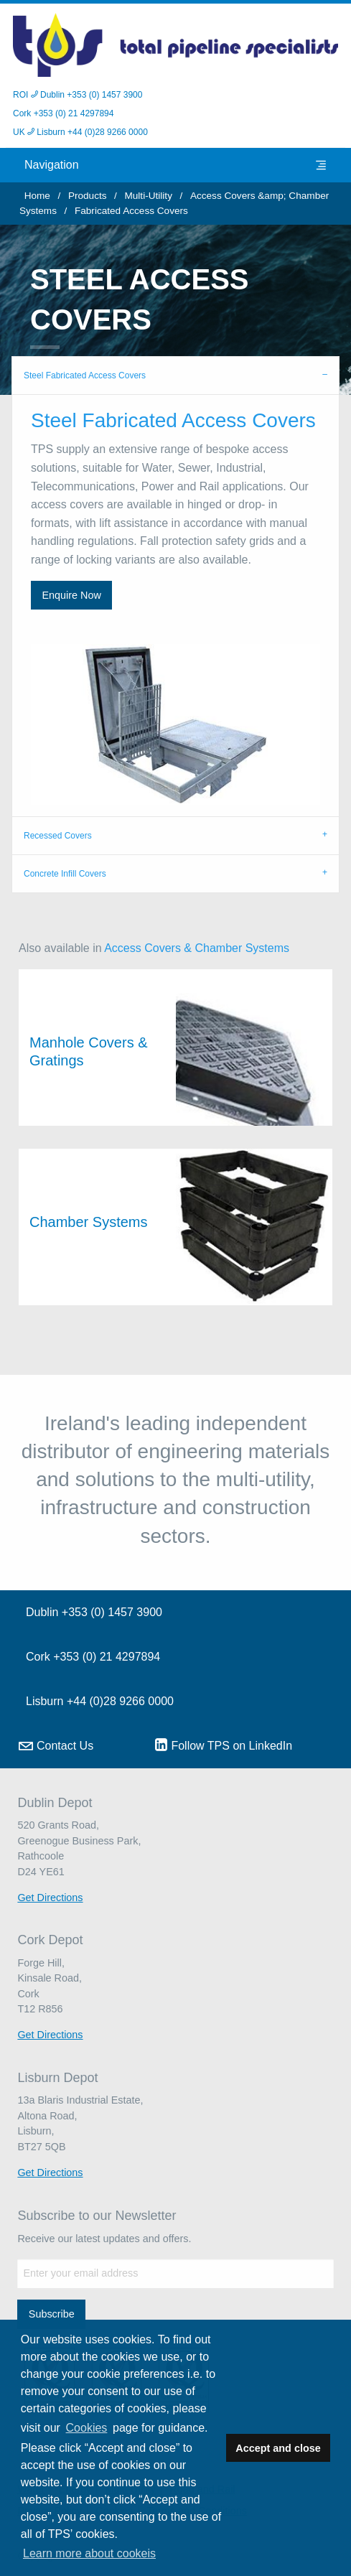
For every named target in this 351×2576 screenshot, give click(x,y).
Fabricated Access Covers (131, 210)
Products (87, 195)
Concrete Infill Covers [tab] (65, 874)
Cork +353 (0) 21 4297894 (63, 113)
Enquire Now (71, 595)
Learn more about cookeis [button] (89, 2553)
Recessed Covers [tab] (58, 836)
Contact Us (56, 1746)
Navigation (175, 165)
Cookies (87, 2428)
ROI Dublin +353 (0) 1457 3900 (77, 95)
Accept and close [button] (277, 2448)
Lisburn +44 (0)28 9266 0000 (100, 1701)
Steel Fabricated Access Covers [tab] (85, 375)
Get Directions (50, 1897)
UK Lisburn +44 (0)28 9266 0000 (80, 132)
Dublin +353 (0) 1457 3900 (94, 1612)
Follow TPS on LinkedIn (223, 1744)
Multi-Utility (148, 195)
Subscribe (52, 2314)
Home (37, 195)
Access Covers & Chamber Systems (196, 948)
